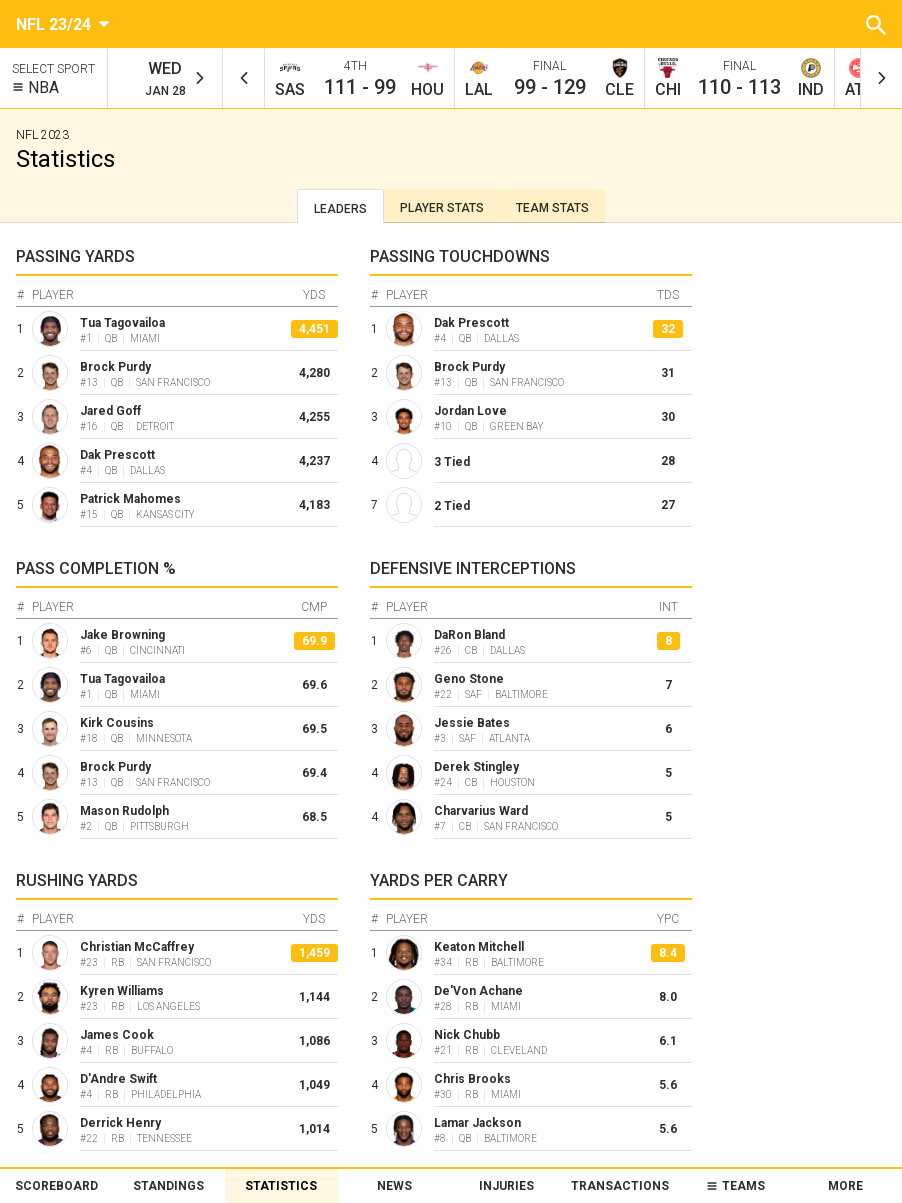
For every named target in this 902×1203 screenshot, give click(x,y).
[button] (876, 24)
